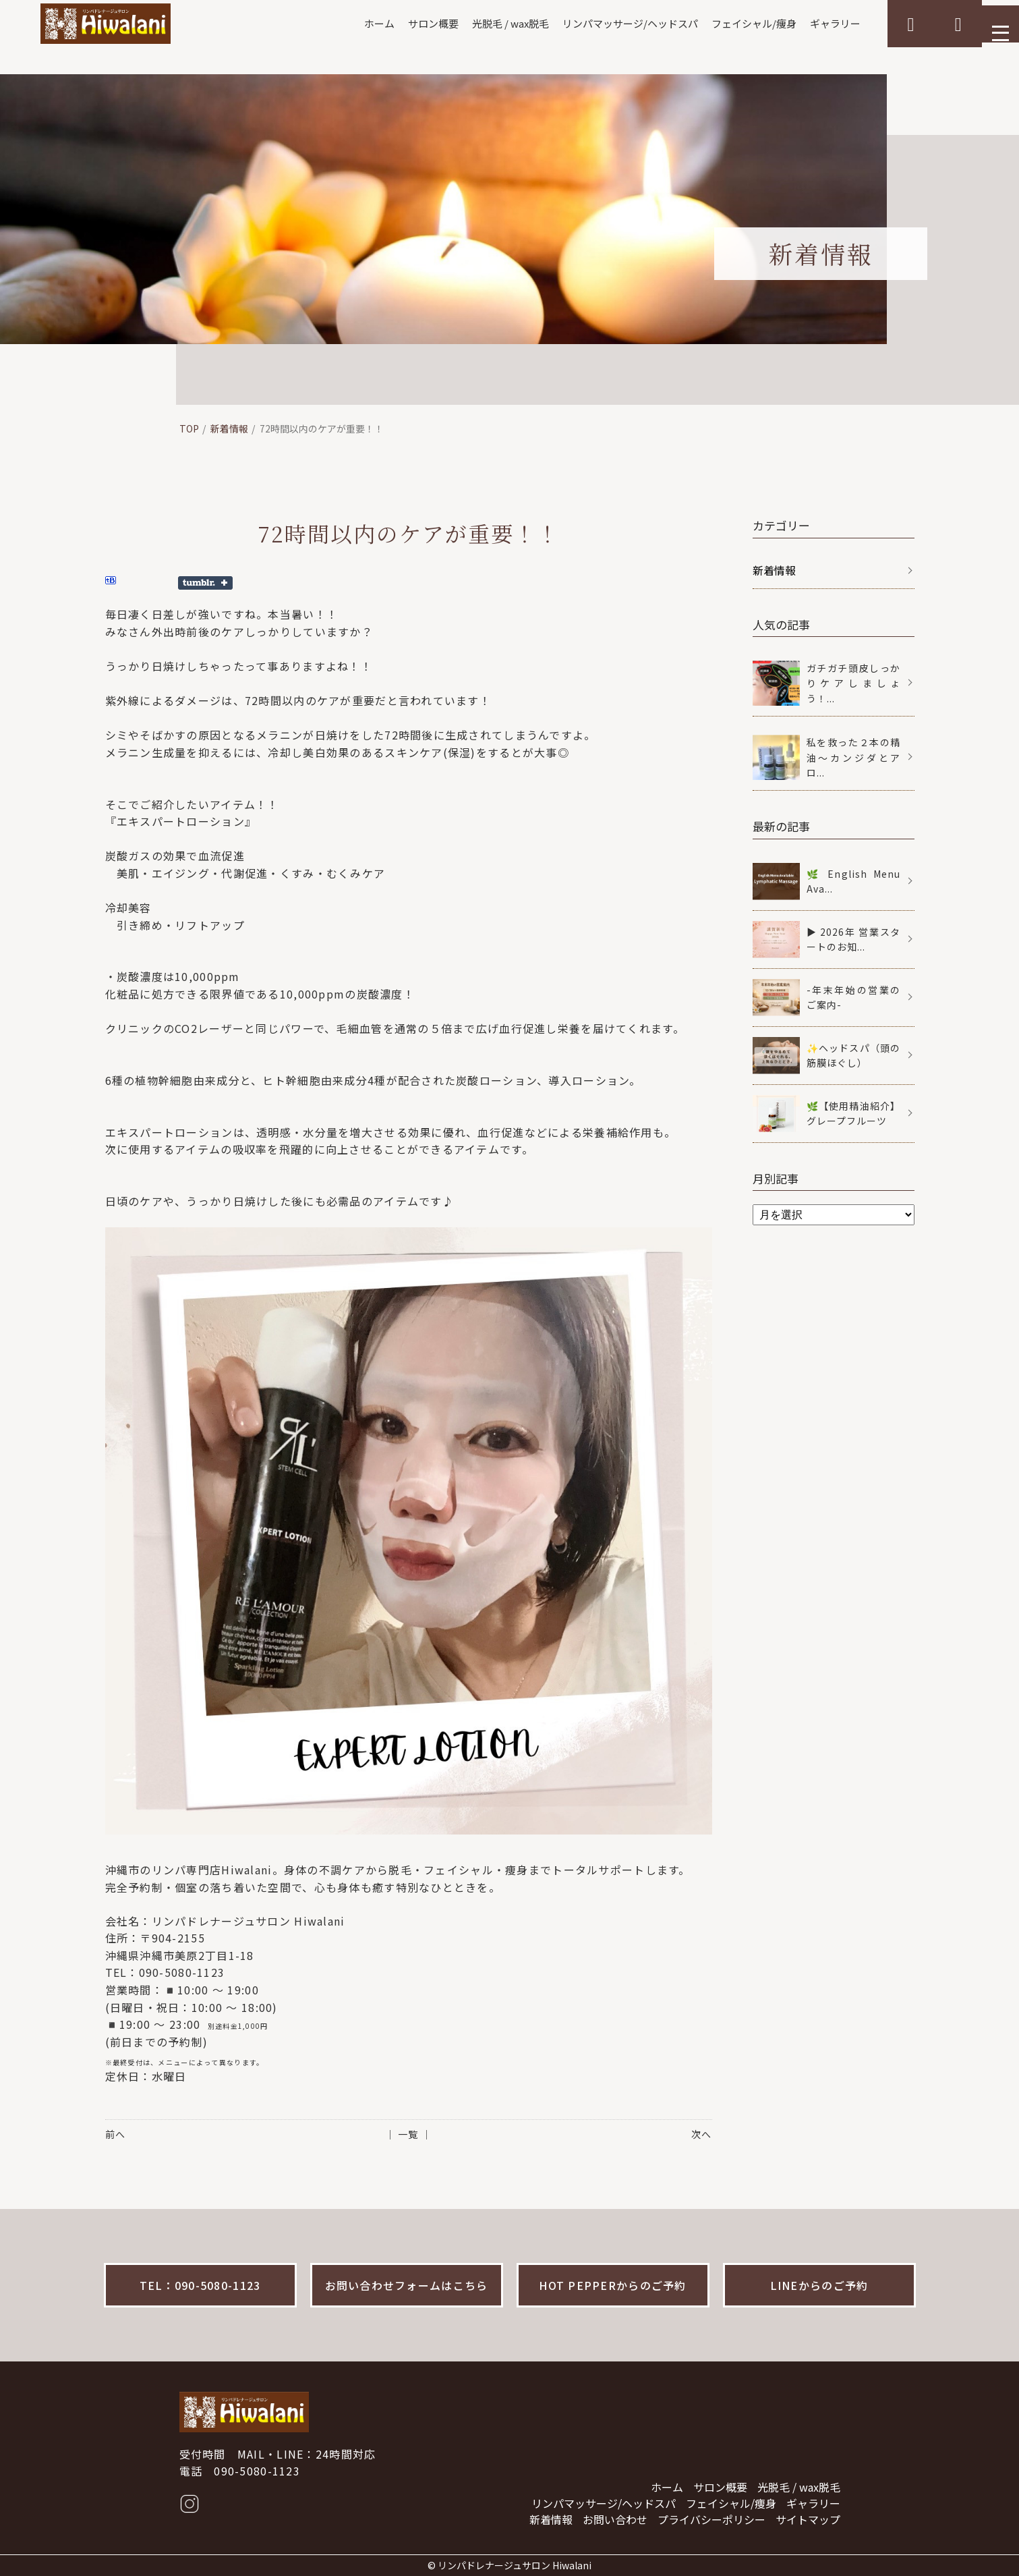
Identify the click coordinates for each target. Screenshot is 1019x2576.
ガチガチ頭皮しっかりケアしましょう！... (854, 683)
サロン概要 (391, 24)
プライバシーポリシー (711, 2519)
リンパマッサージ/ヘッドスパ (600, 24)
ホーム (334, 24)
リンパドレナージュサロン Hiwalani (514, 2565)
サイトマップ (808, 2519)
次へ (701, 2134)
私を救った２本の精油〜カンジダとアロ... (854, 757)
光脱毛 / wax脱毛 (473, 24)
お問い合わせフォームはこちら (406, 2285)
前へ (115, 2134)
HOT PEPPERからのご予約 (612, 2285)
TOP (189, 428)
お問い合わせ (615, 2519)
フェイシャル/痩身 (731, 24)
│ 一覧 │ (408, 2134)
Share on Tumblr (205, 583)
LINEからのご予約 (819, 2285)
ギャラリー (817, 24)
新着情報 (229, 428)
